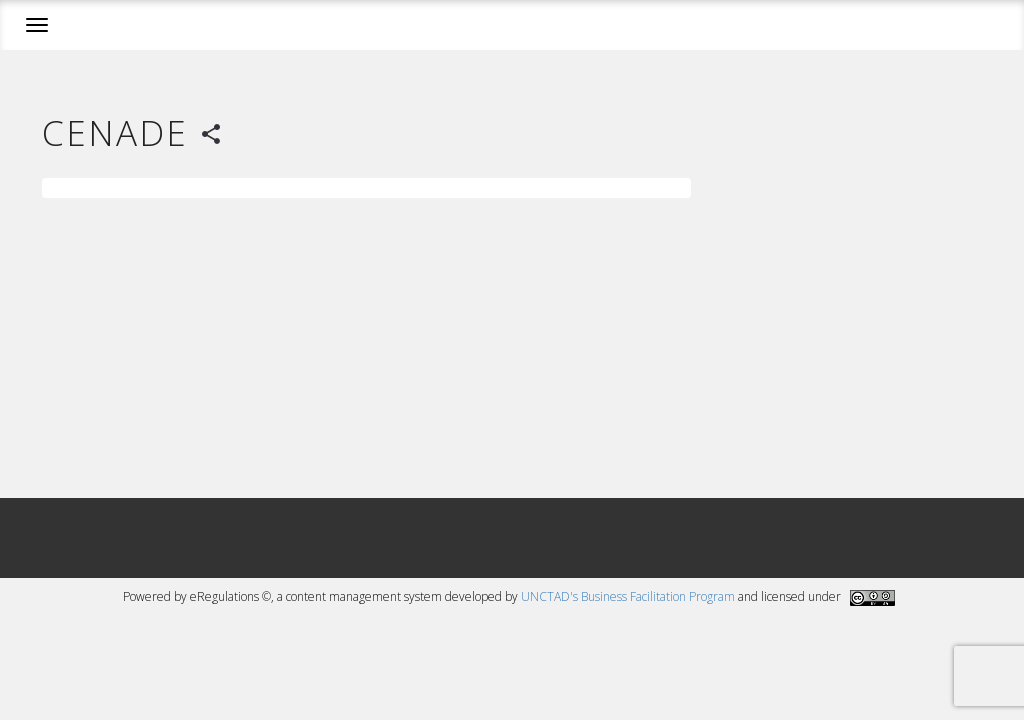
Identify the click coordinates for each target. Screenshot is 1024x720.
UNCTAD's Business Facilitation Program (628, 596)
